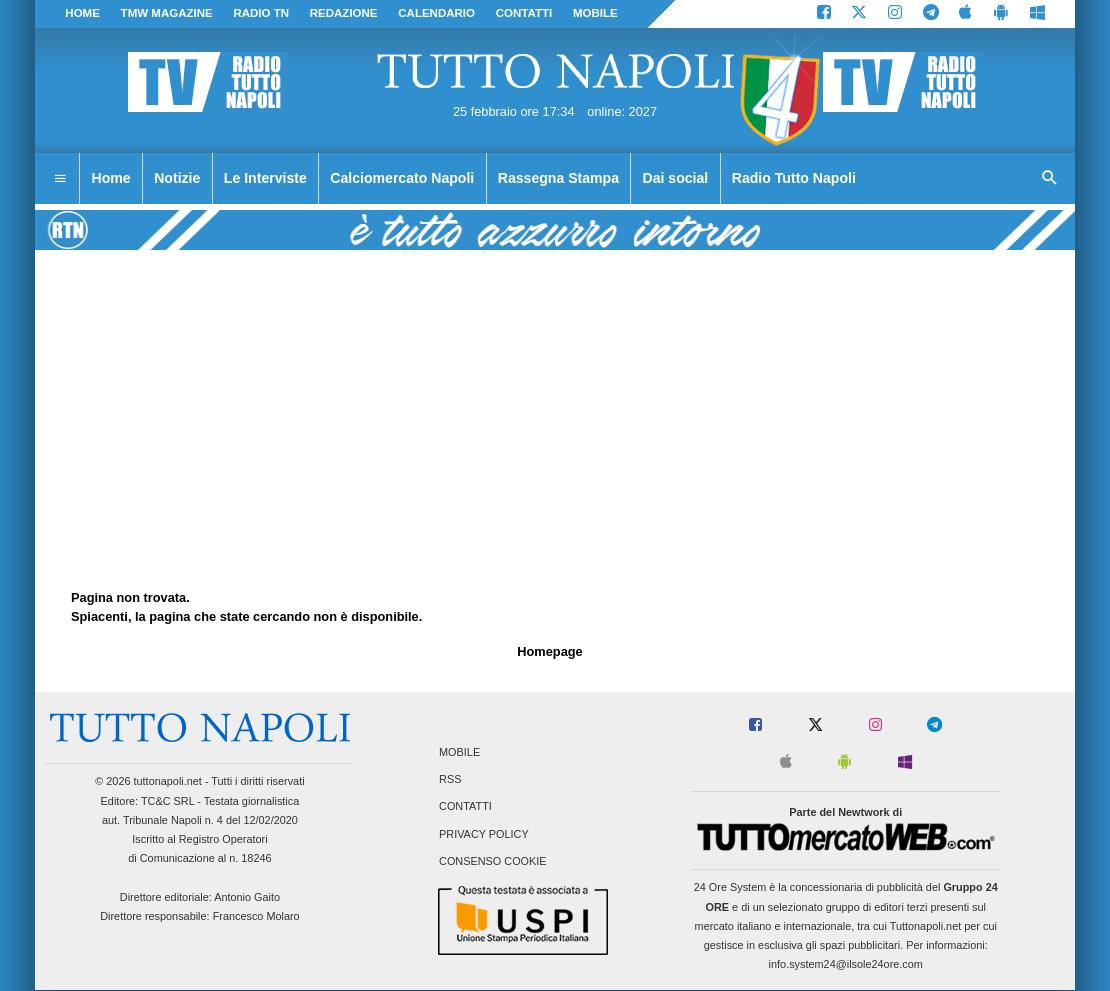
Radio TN (261, 13)
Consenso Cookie (493, 861)
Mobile (459, 752)
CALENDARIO (436, 13)
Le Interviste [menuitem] (265, 178)
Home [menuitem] (111, 178)
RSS (450, 780)
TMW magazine (167, 13)
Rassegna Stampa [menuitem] (558, 178)
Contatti (465, 807)
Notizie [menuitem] (177, 178)
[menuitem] (60, 179)
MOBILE (595, 13)
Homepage (549, 651)
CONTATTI (524, 13)
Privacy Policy (484, 834)
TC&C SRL (167, 801)
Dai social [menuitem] (676, 178)
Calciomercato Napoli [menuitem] (402, 178)
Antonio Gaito (247, 897)
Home (82, 13)
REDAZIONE (344, 13)
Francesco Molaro (256, 916)
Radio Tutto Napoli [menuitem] (794, 178)
